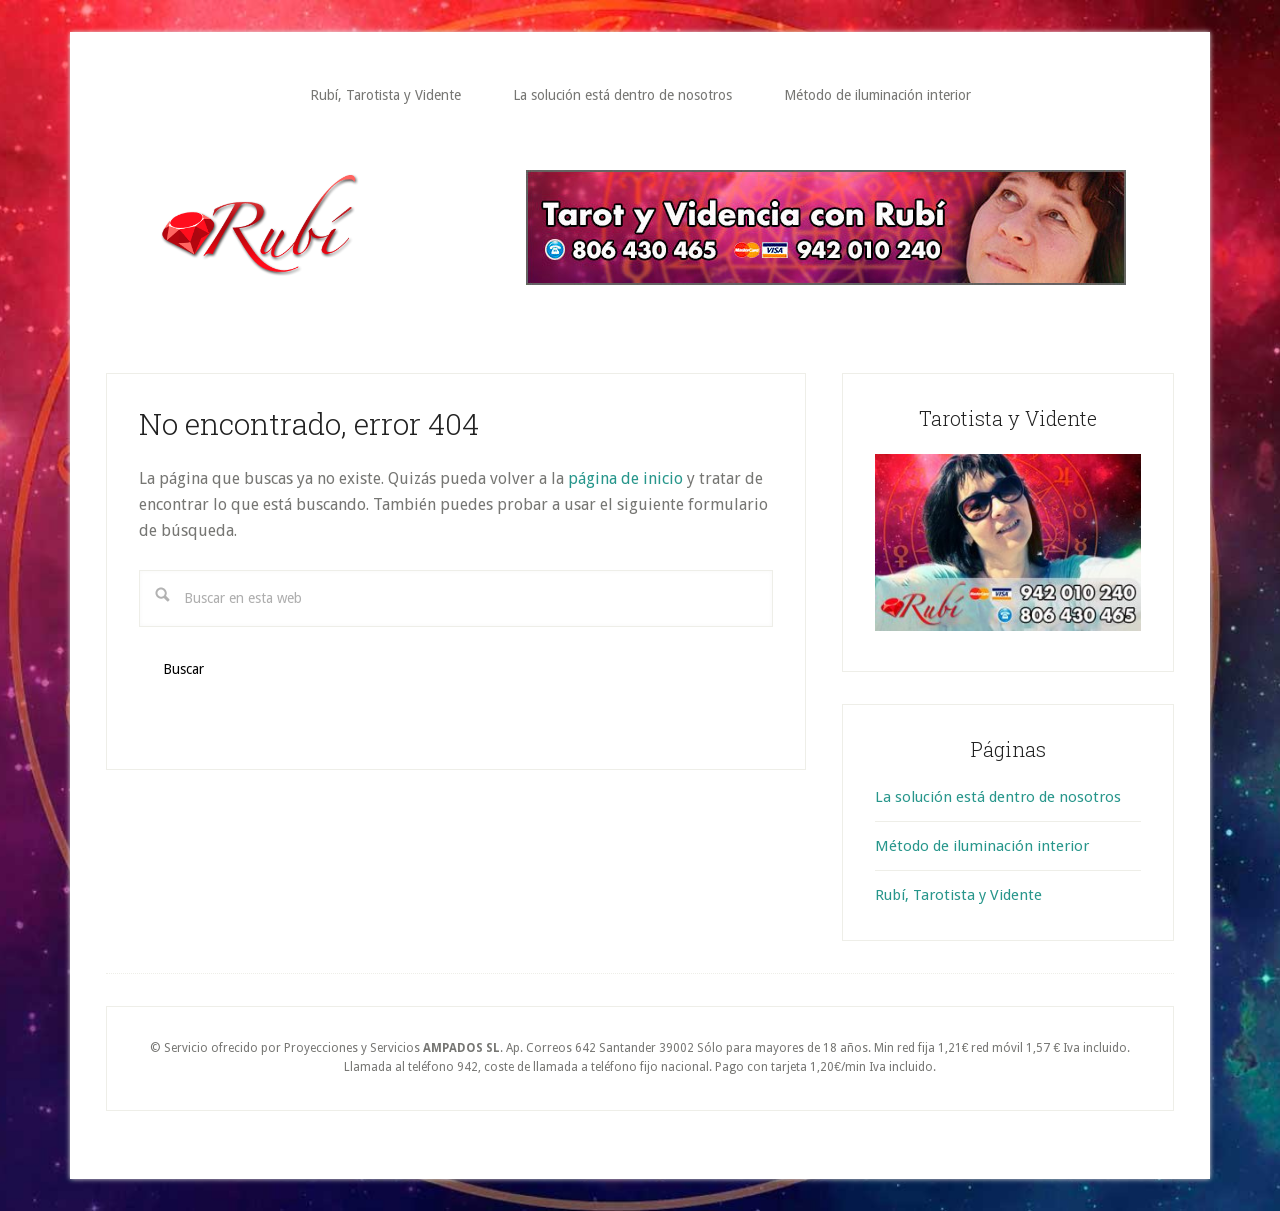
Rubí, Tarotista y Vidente (958, 895)
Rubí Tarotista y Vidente (314, 225)
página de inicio (625, 478)
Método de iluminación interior (982, 846)
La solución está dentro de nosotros (998, 797)
